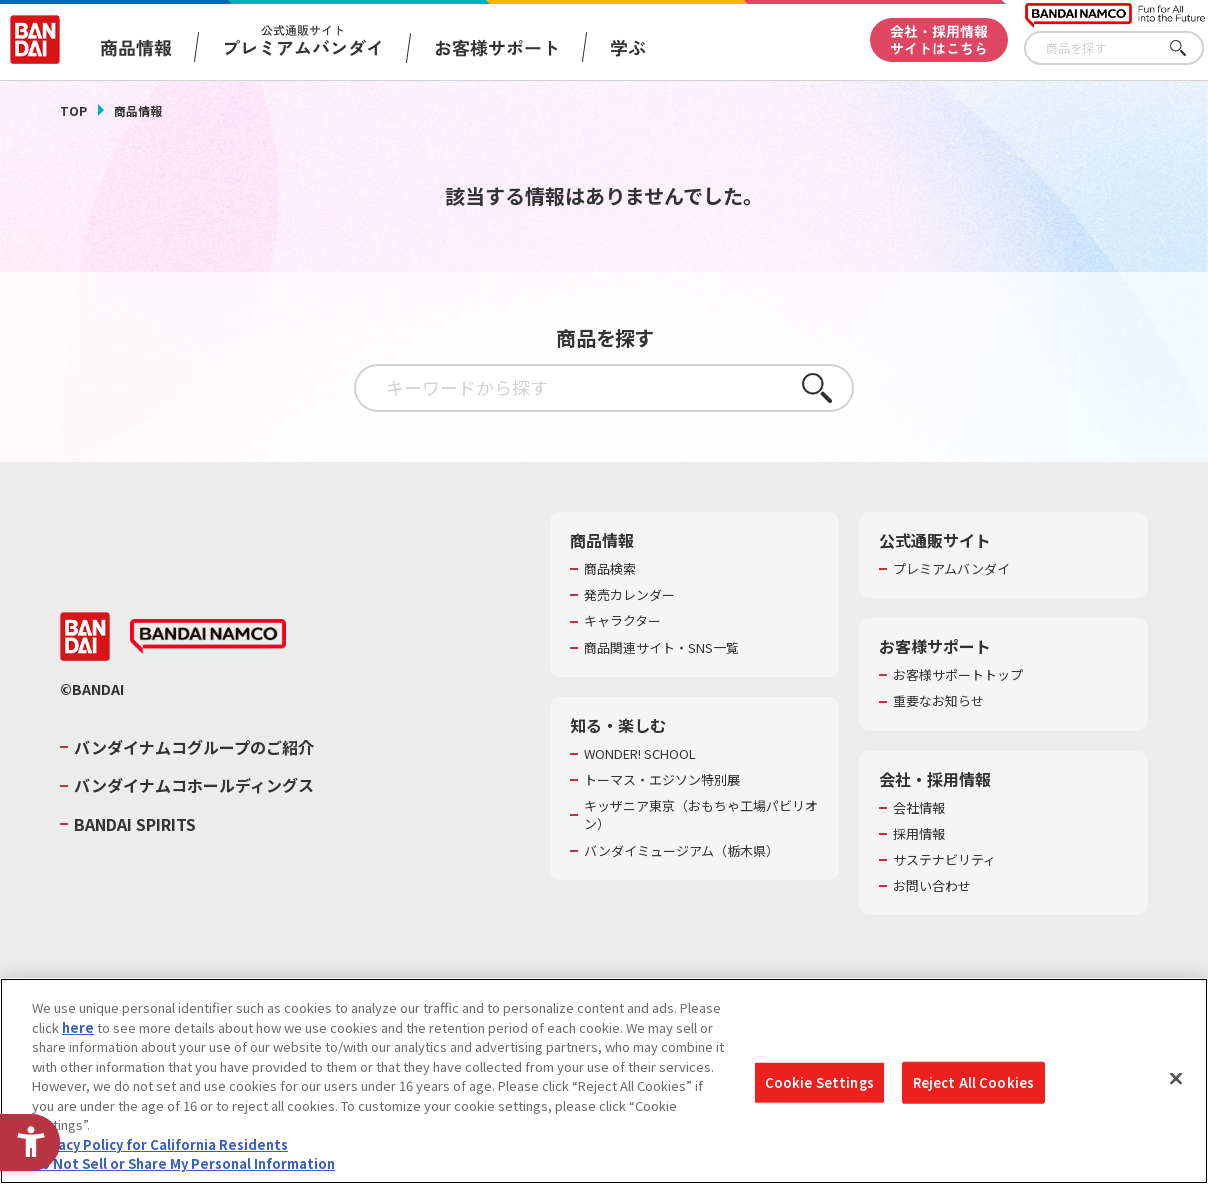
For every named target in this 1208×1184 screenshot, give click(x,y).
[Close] (1176, 1079)
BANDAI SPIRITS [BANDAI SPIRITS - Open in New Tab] (135, 824)
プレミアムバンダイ (951, 569)
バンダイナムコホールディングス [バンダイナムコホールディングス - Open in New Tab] (194, 785)
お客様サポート (497, 47)
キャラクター (622, 621)
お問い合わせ (932, 886)
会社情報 (919, 808)
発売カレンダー (629, 595)
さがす (1189, 48)
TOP (73, 110)
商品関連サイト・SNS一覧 (661, 648)
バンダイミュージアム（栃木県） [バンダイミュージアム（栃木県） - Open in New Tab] (681, 851)
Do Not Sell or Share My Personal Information (183, 1163)
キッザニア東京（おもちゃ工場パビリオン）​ (701, 815)
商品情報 (138, 110)
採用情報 (919, 834)
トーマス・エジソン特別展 (662, 780)
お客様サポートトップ (958, 675)
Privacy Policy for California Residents (160, 1144)
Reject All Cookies (973, 1082)
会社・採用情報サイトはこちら (939, 39)
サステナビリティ (944, 860)
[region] (604, 1081)
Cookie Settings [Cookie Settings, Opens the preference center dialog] (819, 1082)
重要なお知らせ (938, 701)
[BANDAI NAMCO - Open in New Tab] (208, 637)
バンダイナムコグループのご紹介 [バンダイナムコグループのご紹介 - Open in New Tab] (194, 747)
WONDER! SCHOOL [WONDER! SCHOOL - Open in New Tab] (640, 754)
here (78, 1027)
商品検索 (610, 569)
